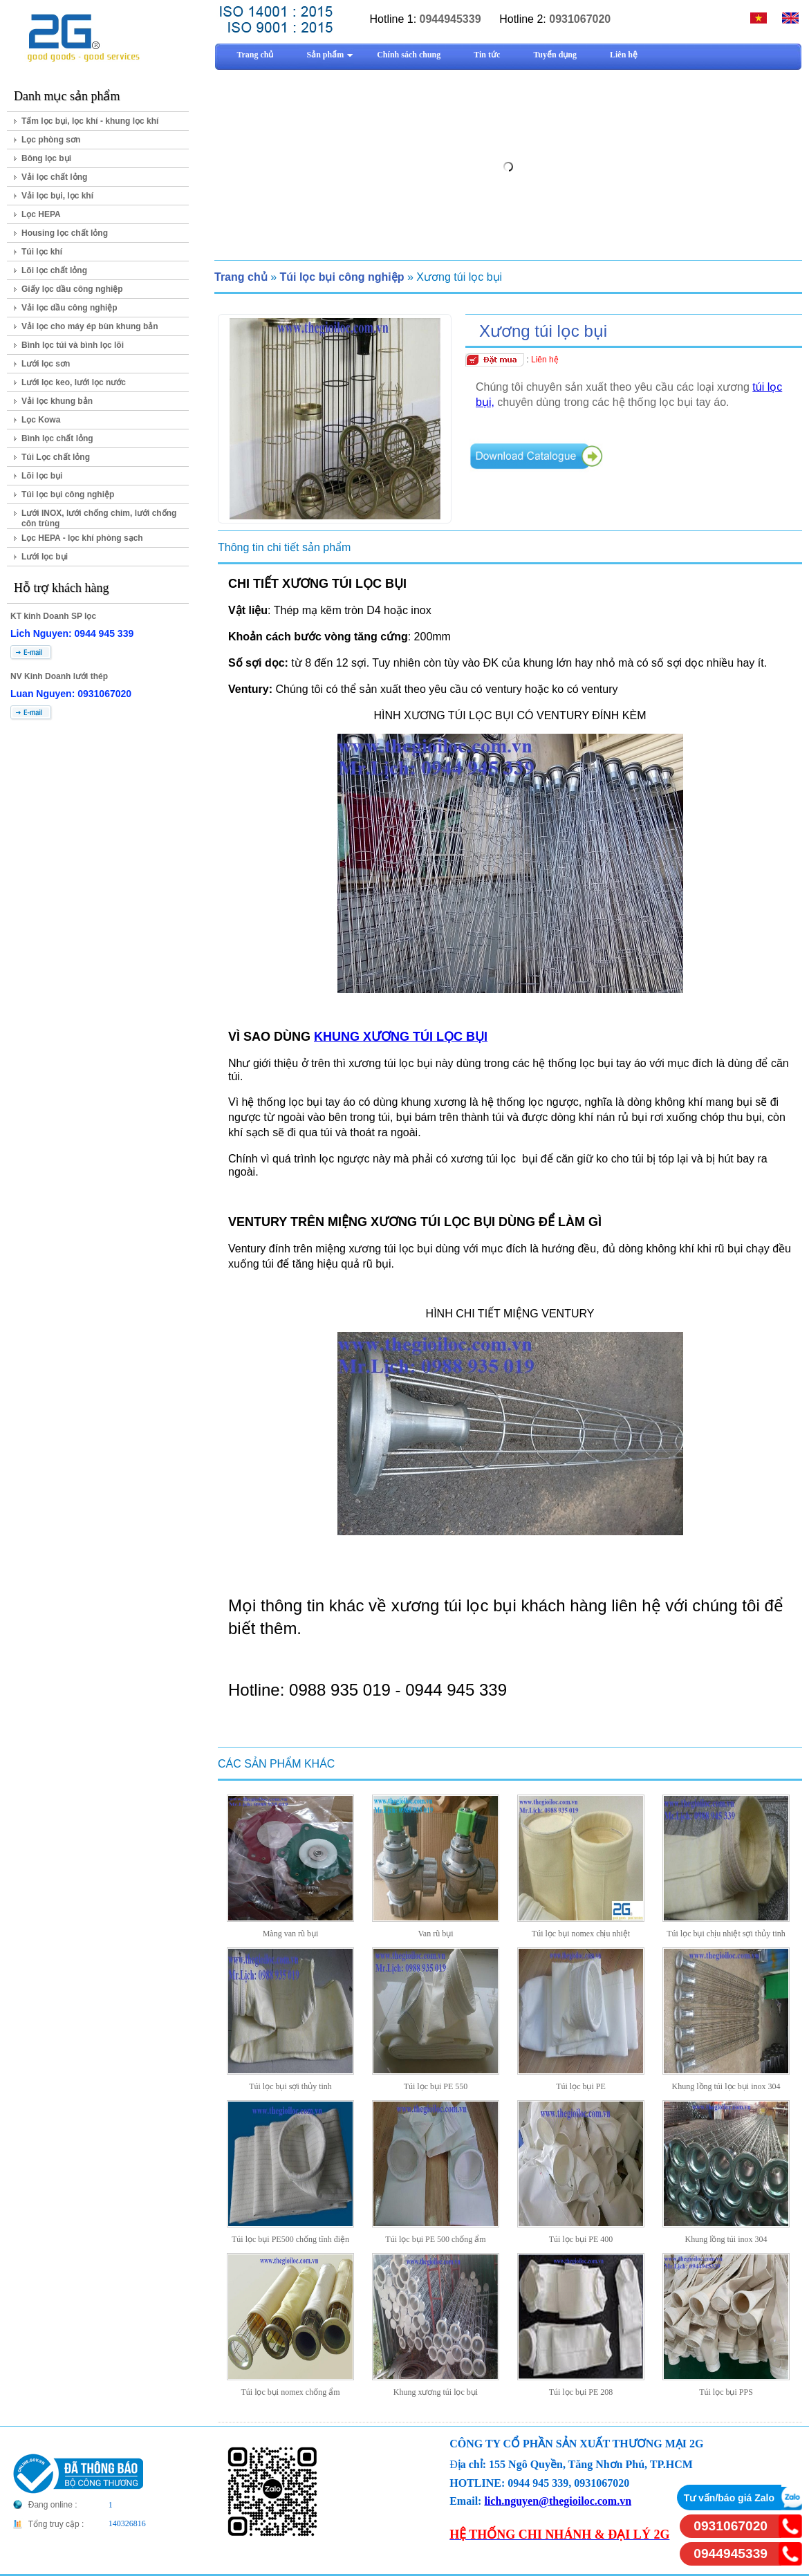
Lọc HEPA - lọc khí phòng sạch (82, 538)
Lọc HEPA (41, 214)
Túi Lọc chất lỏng (55, 457)
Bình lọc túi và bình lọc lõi (72, 345)
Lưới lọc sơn (45, 364)
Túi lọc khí (41, 252)
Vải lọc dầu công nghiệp (69, 308)
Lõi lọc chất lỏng (54, 270)
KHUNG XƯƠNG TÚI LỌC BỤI (400, 1037)
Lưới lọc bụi (44, 557)
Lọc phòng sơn (50, 140)
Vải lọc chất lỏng (54, 177)
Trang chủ (241, 277)
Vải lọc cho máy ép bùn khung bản (89, 326)
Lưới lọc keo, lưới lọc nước (73, 382)
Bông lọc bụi (46, 158)
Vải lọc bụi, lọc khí (57, 196)
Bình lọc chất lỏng (57, 438)
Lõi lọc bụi (41, 476)
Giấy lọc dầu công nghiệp (72, 289)
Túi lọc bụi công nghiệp (67, 494)
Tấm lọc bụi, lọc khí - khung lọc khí (89, 121)
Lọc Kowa (40, 420)
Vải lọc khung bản (57, 401)
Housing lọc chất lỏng (64, 233)
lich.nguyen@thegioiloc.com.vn (557, 2501)
